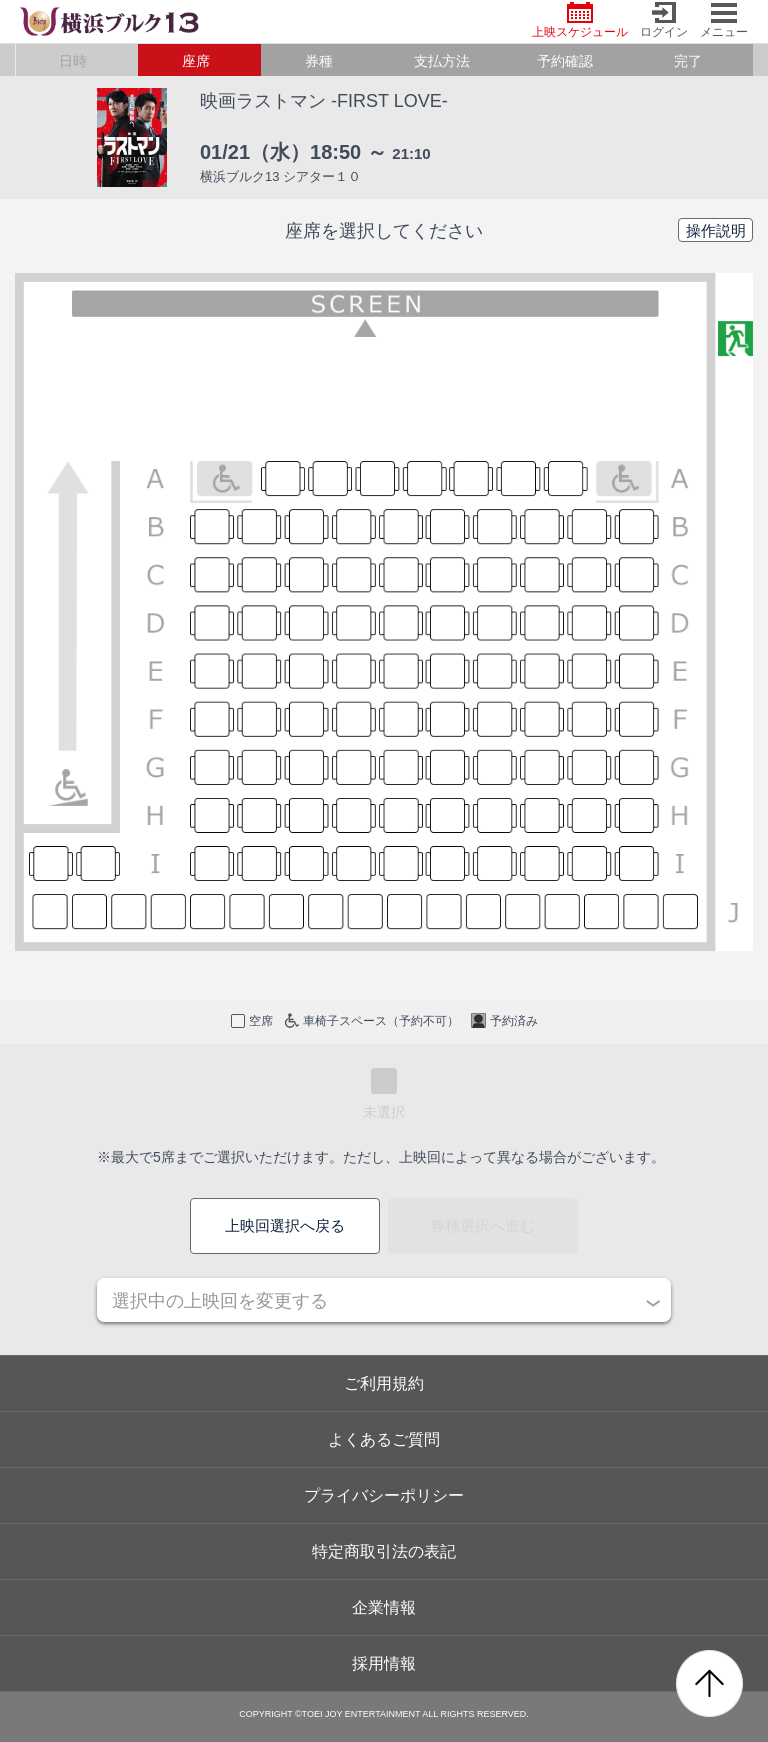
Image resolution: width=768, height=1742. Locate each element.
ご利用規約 (384, 1383)
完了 (688, 61)
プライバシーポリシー (384, 1495)
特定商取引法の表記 (384, 1551)
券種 (319, 61)
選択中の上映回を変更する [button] (220, 1301)
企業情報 (384, 1607)
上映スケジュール (580, 20)
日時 (73, 61)
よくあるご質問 (384, 1439)
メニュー (724, 20)
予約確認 (565, 61)
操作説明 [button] (716, 230)
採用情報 (384, 1663)
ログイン (664, 20)
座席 (196, 61)
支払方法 (442, 61)
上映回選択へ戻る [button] (285, 1225)
